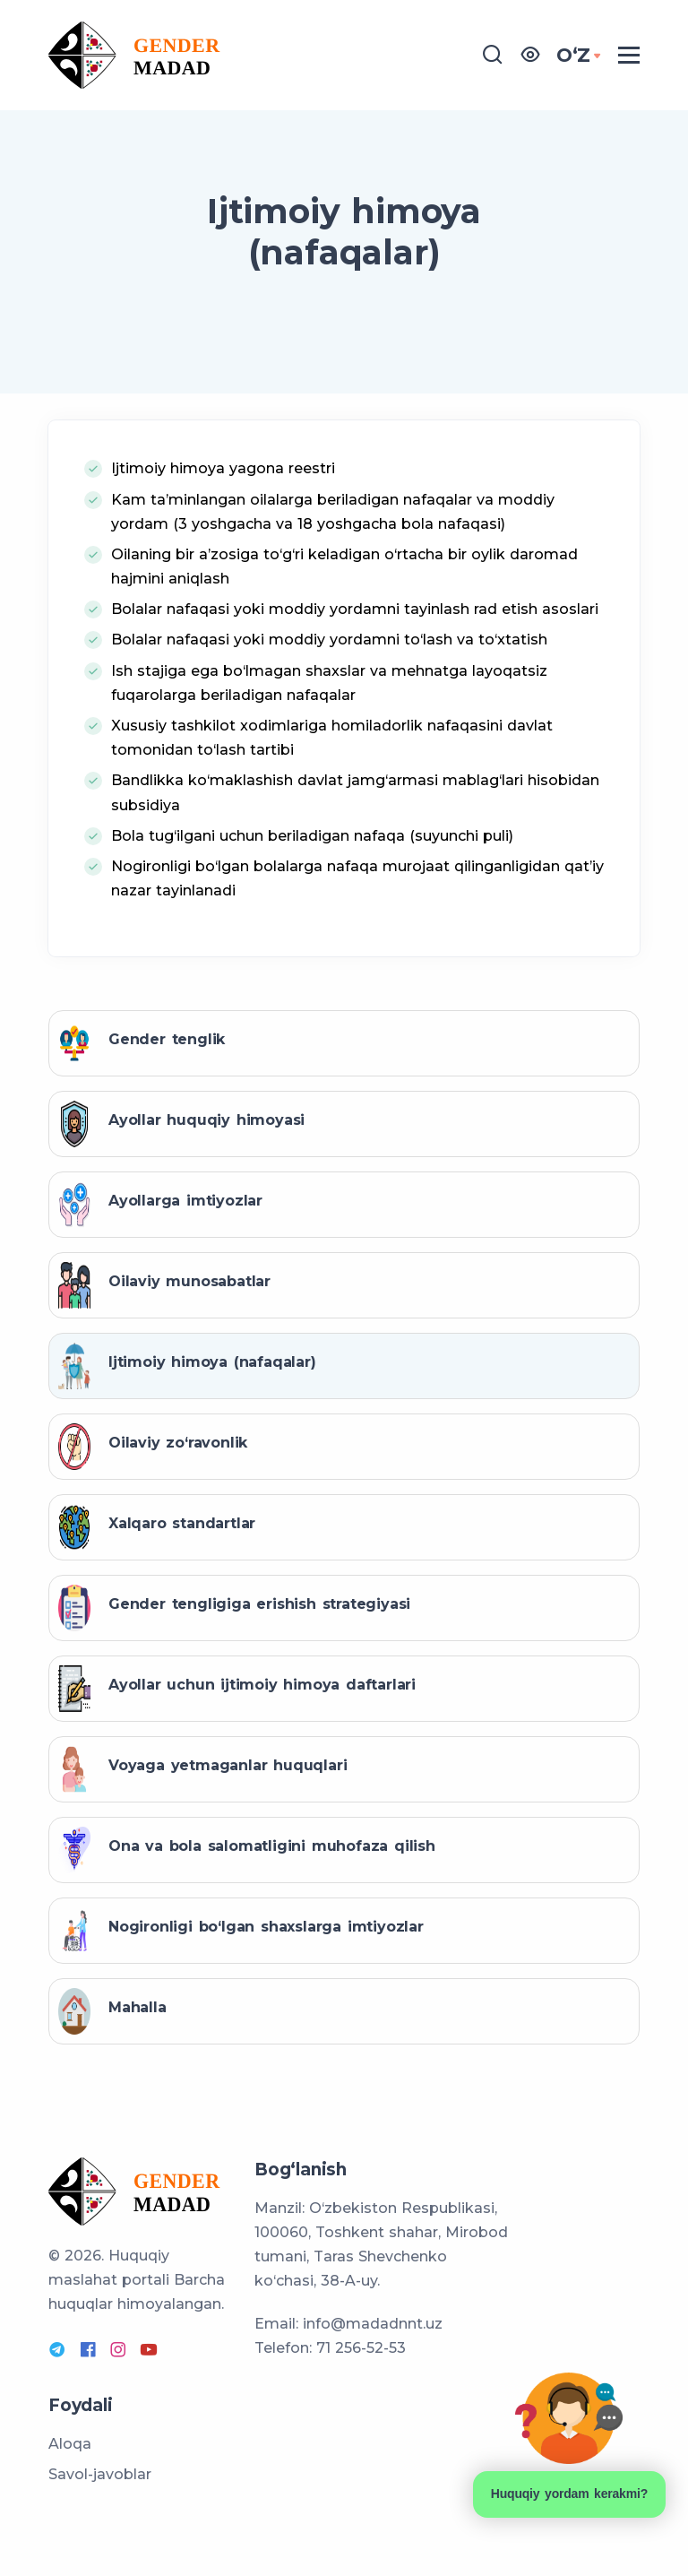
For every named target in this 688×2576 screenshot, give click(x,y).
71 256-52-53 (361, 2347)
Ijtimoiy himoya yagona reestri (223, 468)
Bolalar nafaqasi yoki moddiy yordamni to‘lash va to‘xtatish (329, 639)
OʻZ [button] (573, 55)
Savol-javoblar (99, 2474)
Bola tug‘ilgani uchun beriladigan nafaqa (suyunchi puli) (312, 835)
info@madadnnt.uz (373, 2323)
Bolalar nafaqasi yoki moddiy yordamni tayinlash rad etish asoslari (354, 609)
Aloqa (69, 2443)
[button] (530, 55)
